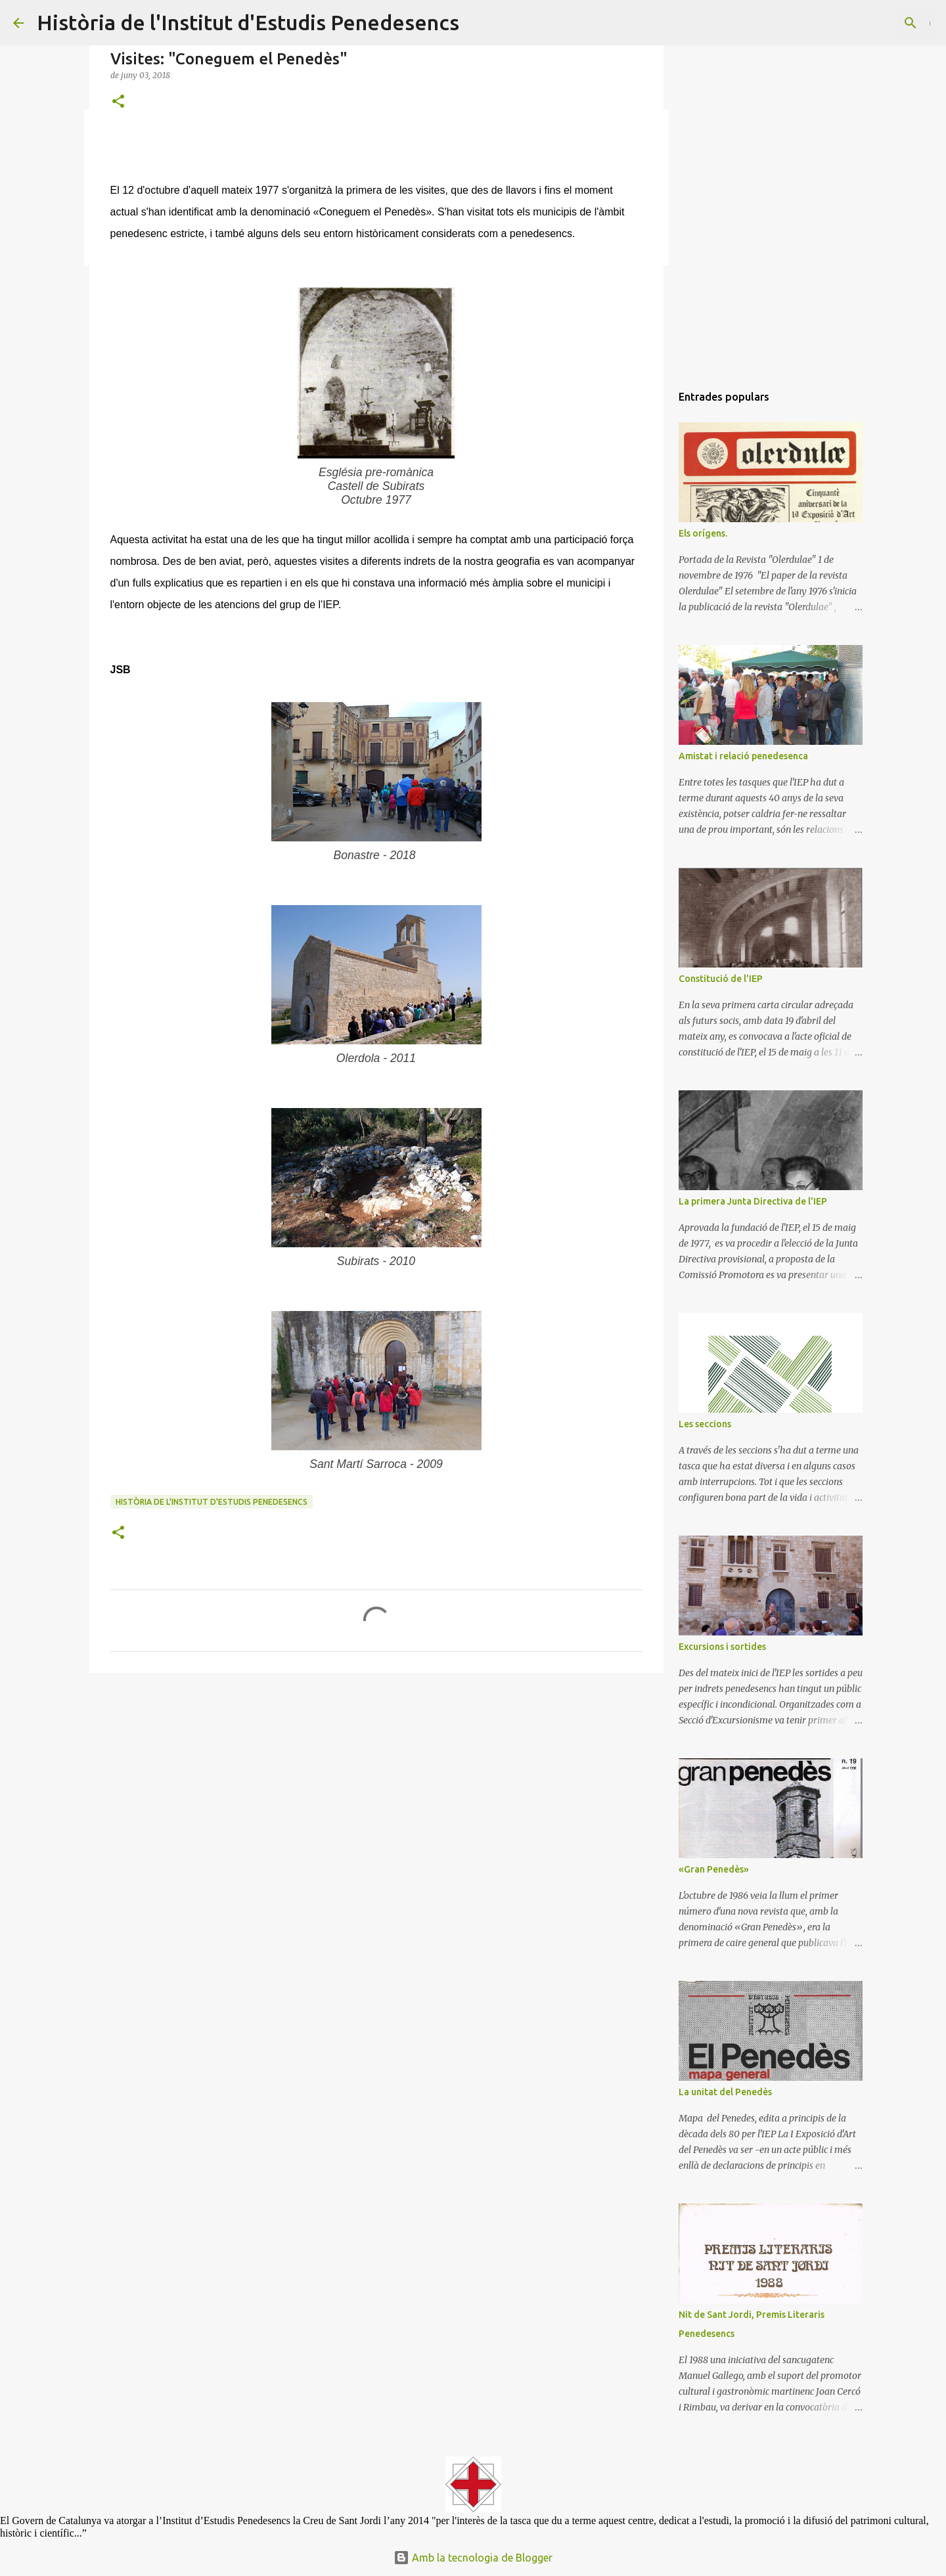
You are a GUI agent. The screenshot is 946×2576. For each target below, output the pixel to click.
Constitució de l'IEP (721, 978)
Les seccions (705, 1424)
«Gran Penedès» (714, 1869)
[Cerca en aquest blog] (866, 23)
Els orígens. (703, 533)
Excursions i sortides (722, 1646)
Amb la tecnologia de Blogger (473, 2558)
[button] (118, 102)
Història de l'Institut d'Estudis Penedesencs (248, 22)
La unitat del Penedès (725, 2092)
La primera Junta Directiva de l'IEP (753, 1201)
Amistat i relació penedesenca (743, 756)
